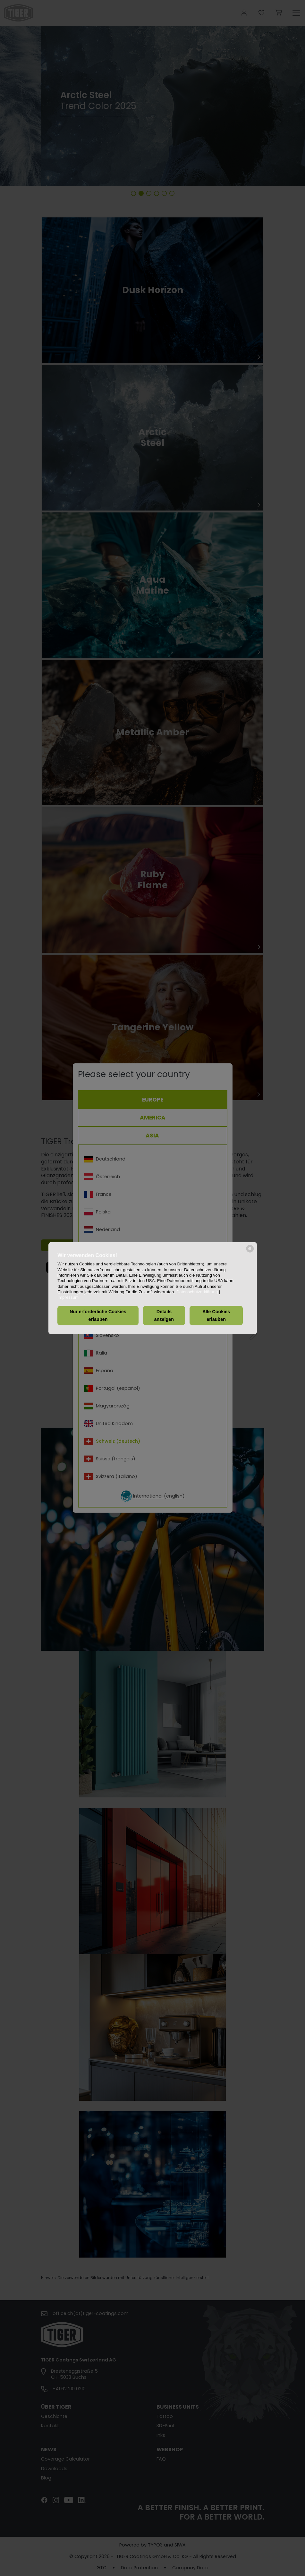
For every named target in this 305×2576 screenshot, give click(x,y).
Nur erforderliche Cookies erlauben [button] (98, 1315)
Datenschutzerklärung (197, 1291)
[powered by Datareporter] (250, 1252)
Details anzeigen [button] (164, 1315)
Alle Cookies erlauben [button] (216, 1315)
